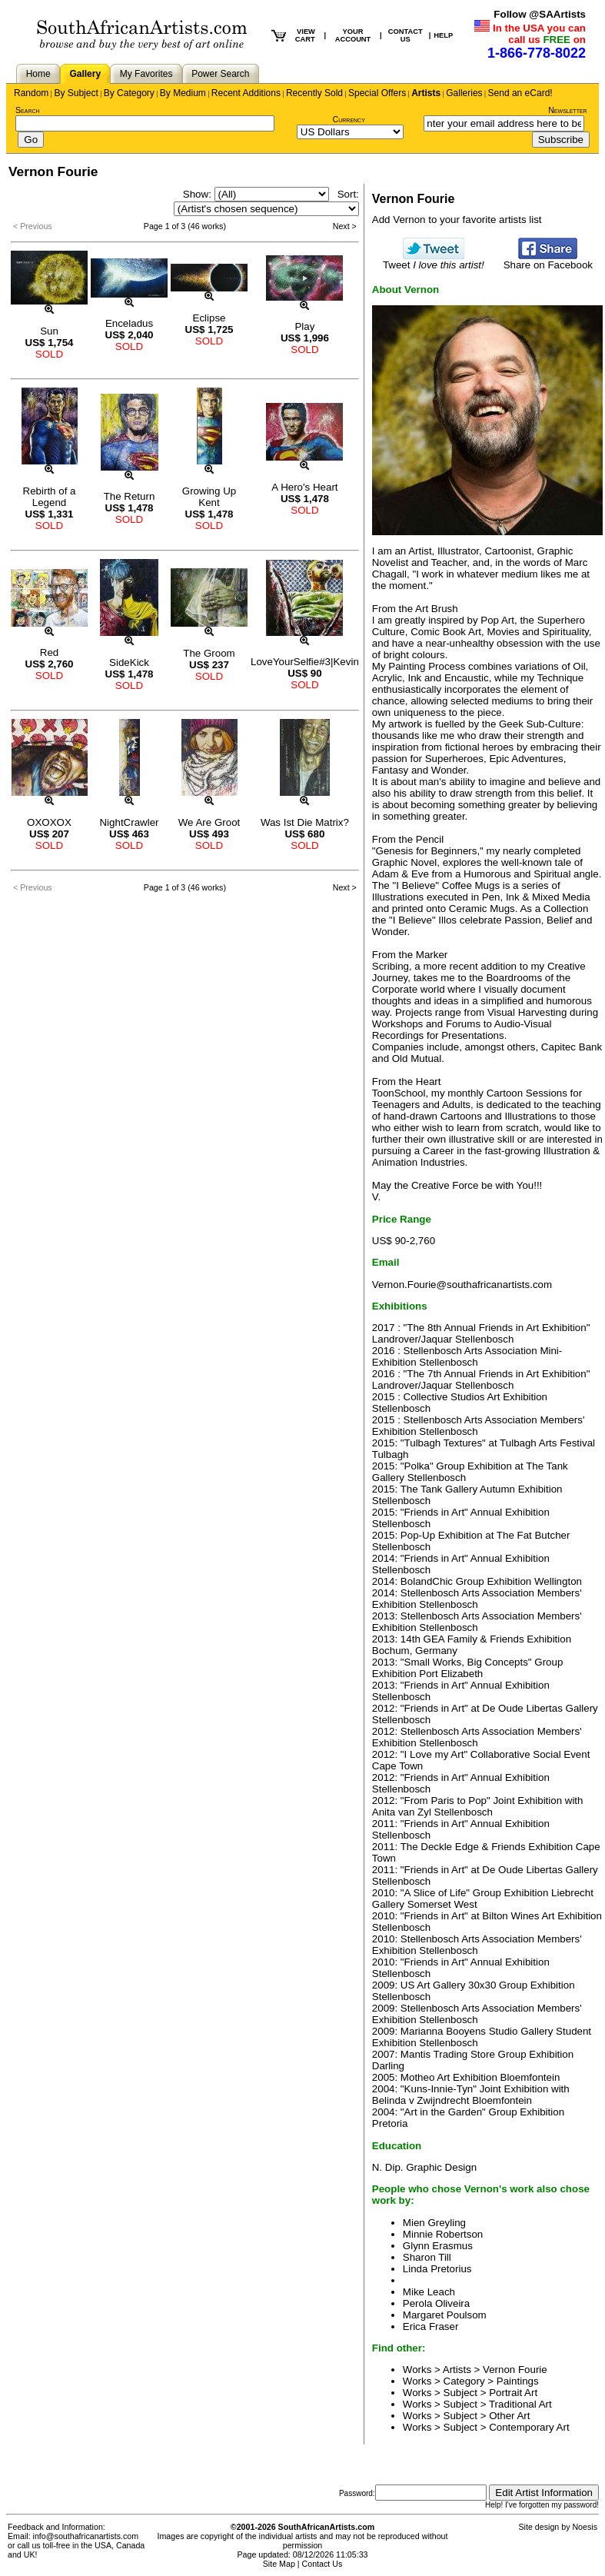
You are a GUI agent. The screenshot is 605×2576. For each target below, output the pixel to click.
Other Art (509, 2415)
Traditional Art (520, 2404)
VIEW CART (305, 35)
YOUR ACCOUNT (353, 35)
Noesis (584, 2526)
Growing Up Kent (209, 496)
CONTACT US (405, 35)
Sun (49, 331)
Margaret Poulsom (445, 2315)
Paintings (518, 2381)
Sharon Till (427, 2257)
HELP (443, 35)
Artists (425, 93)
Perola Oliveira (436, 2303)
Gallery (85, 73)
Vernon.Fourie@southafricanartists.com (462, 1284)
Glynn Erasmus (438, 2246)
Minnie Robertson (443, 2234)
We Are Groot (209, 822)
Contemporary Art (529, 2427)
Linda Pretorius (437, 2269)
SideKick (129, 662)
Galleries (464, 93)
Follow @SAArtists (540, 14)
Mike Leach (429, 2292)
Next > (345, 226)
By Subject (76, 93)
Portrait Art (513, 2392)
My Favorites (146, 73)
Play (304, 326)
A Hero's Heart (304, 487)
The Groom (208, 653)
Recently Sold (314, 93)
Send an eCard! (520, 93)
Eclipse (209, 318)
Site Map (279, 2563)
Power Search (220, 73)
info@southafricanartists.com (86, 2536)
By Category (129, 93)
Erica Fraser (431, 2326)
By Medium (183, 93)
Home (38, 73)
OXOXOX (49, 822)
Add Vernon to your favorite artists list (457, 219)
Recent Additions (246, 93)
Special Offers (377, 93)
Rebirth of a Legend (49, 496)
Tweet (433, 260)
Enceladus (129, 323)
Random (31, 93)
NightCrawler (128, 822)
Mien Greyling (434, 2222)
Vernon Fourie (515, 2369)
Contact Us (322, 2563)
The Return (129, 496)
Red (49, 652)
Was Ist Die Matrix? (305, 822)
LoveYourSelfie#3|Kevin (305, 661)
